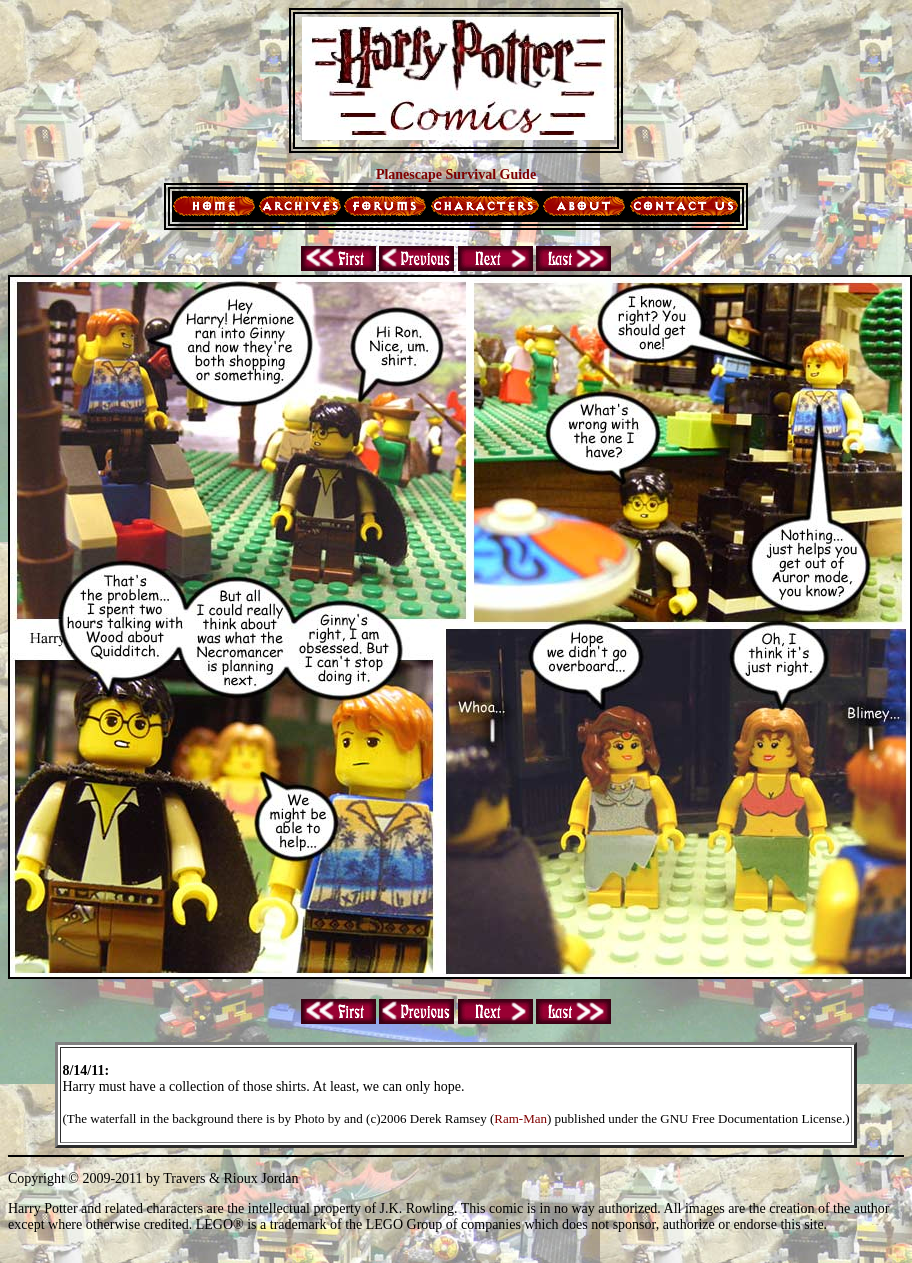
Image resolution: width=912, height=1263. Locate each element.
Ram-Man (520, 1118)
